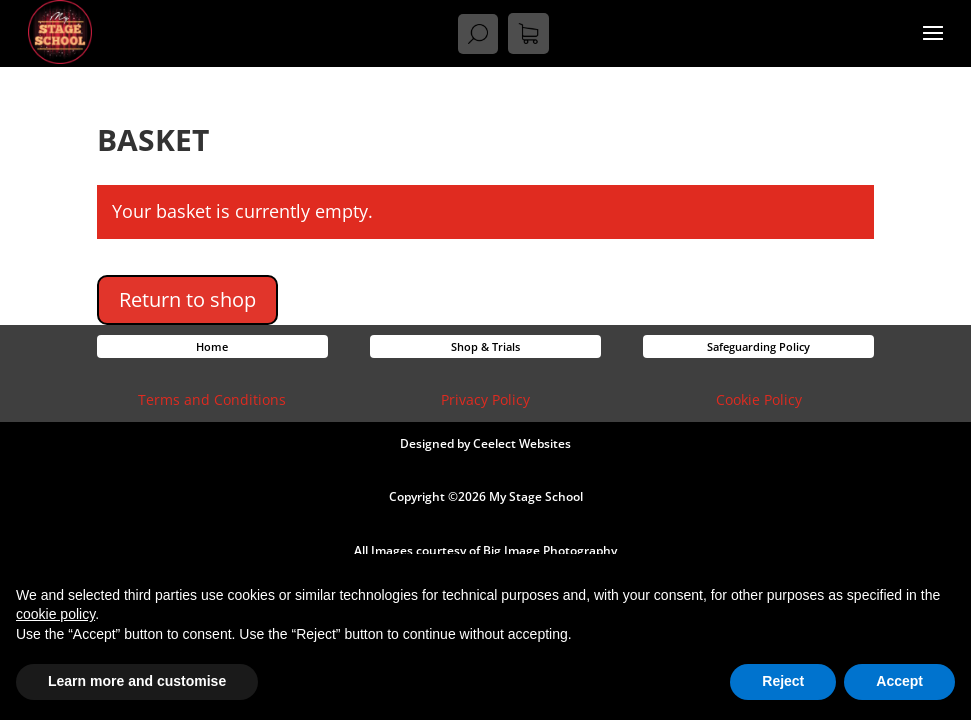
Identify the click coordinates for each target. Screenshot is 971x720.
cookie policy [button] (55, 614)
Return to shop (187, 299)
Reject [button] (783, 681)
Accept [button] (899, 681)
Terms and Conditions (212, 399)
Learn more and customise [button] (137, 681)
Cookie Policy (759, 399)
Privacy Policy (485, 399)
